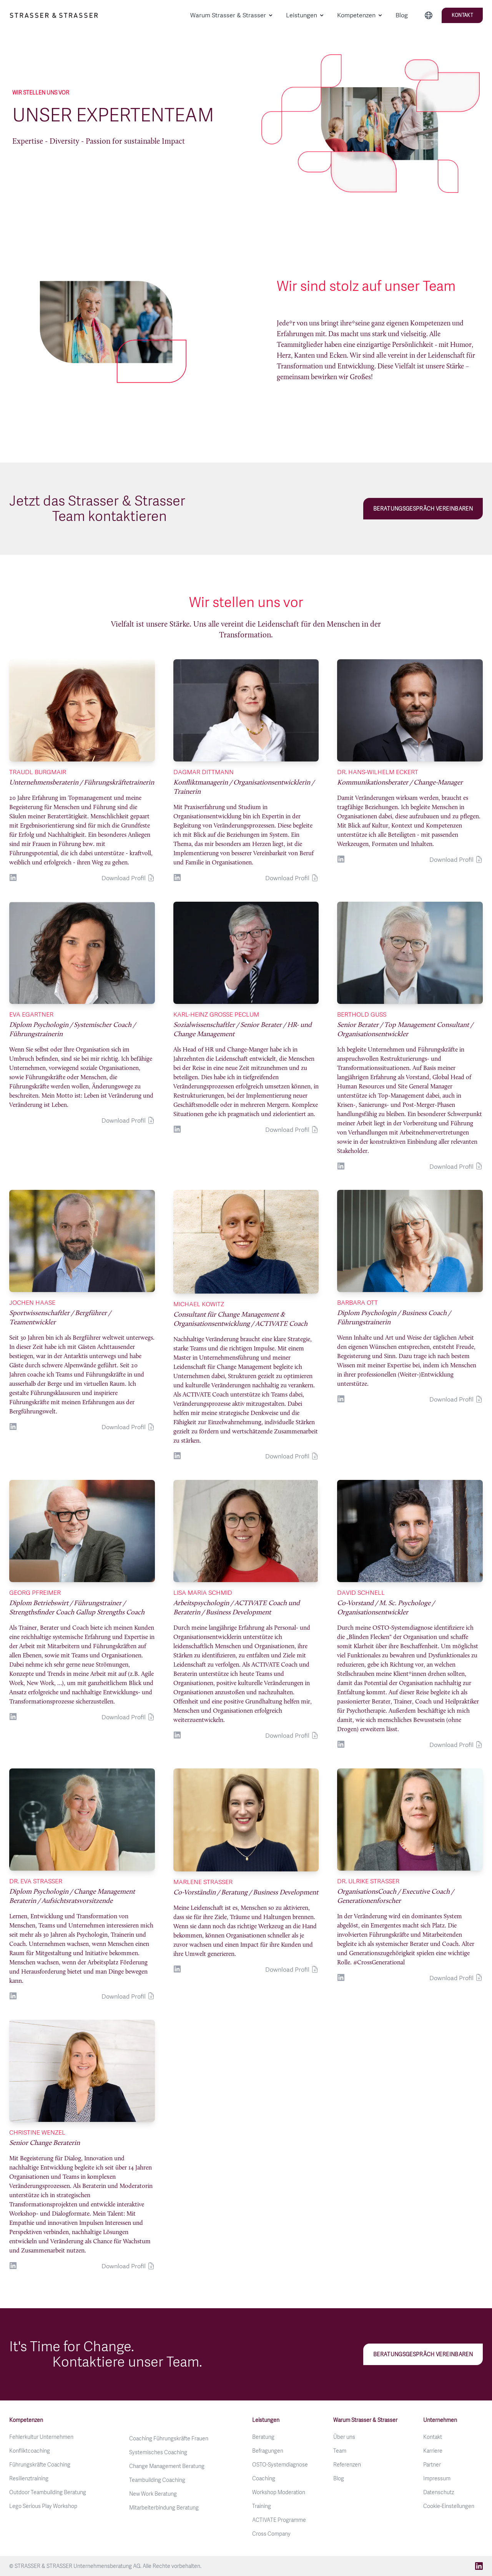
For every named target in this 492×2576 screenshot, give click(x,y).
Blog (402, 15)
